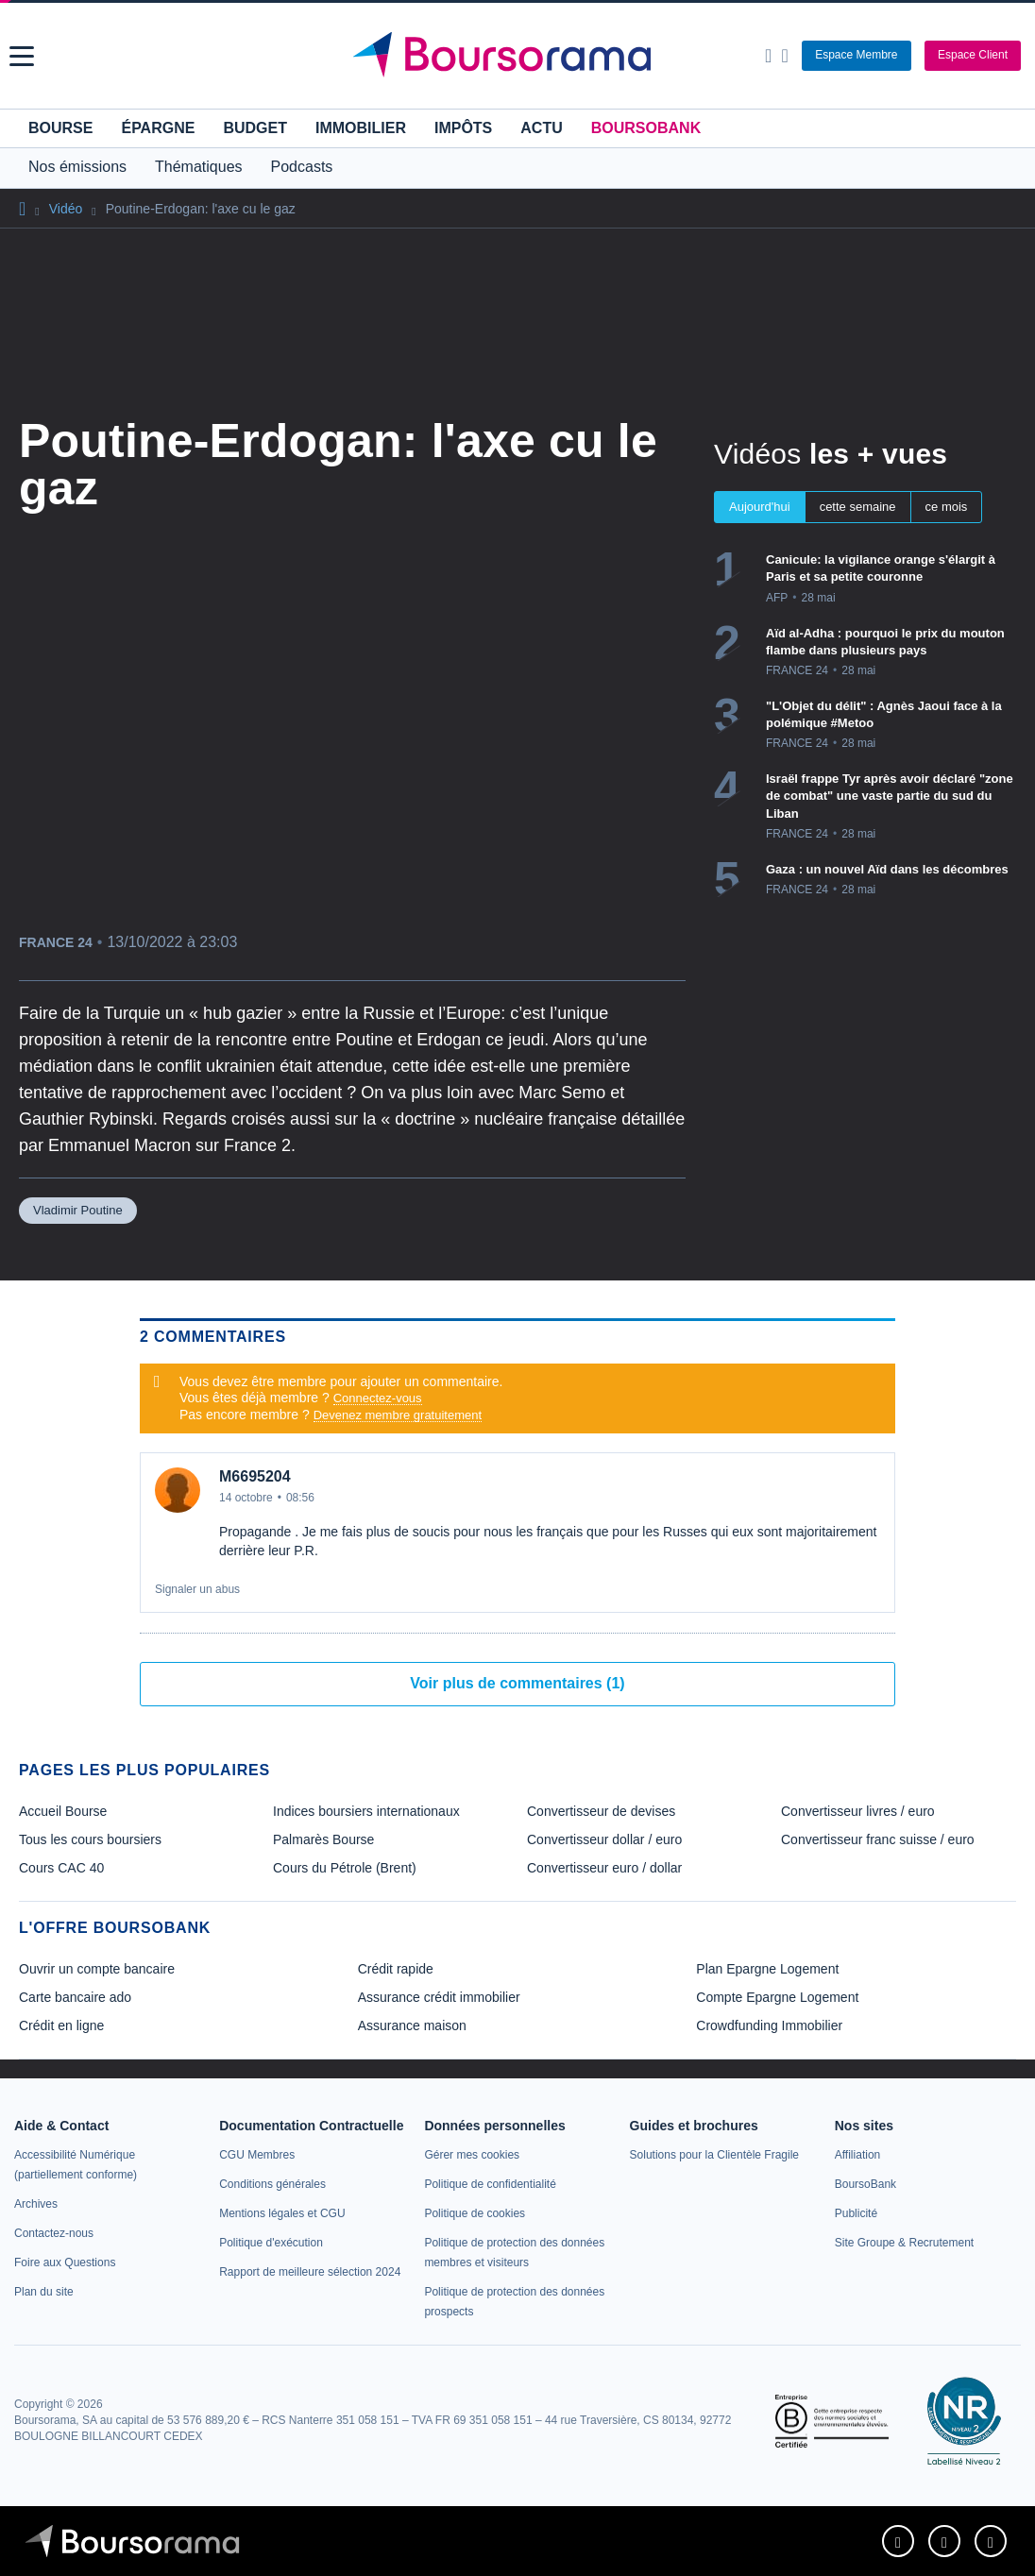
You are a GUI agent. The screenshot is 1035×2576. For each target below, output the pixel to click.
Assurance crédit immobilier (439, 1997)
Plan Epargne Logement (767, 1968)
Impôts (463, 128)
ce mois (946, 507)
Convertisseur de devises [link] (601, 1811)
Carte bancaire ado (75, 1997)
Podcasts (302, 167)
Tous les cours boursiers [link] (90, 1839)
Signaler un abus (197, 1589)
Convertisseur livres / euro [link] (858, 1811)
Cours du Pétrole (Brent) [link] (344, 1867)
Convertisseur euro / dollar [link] (604, 1867)
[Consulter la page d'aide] (784, 55)
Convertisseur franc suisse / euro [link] (878, 1839)
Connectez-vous (377, 1398)
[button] (21, 56)
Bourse (60, 128)
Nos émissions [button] (77, 167)
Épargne (158, 128)
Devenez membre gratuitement (398, 1415)
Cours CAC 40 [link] (61, 1867)
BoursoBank (646, 128)
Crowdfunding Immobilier (769, 2025)
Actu (541, 128)
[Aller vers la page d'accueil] (520, 55)
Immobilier (360, 128)
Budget (255, 128)
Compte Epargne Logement (777, 1997)
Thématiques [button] (199, 167)
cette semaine (858, 507)
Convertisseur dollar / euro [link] (604, 1839)
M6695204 (255, 1476)
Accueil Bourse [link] (63, 1811)
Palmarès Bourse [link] (323, 1839)
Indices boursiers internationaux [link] (366, 1811)
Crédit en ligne (61, 2025)
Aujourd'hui (759, 507)
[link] (36, 2204)
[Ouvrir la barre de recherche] (768, 55)
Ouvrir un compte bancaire (97, 1968)
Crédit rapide (395, 1968)
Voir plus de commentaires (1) (517, 1683)
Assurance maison (412, 2025)
